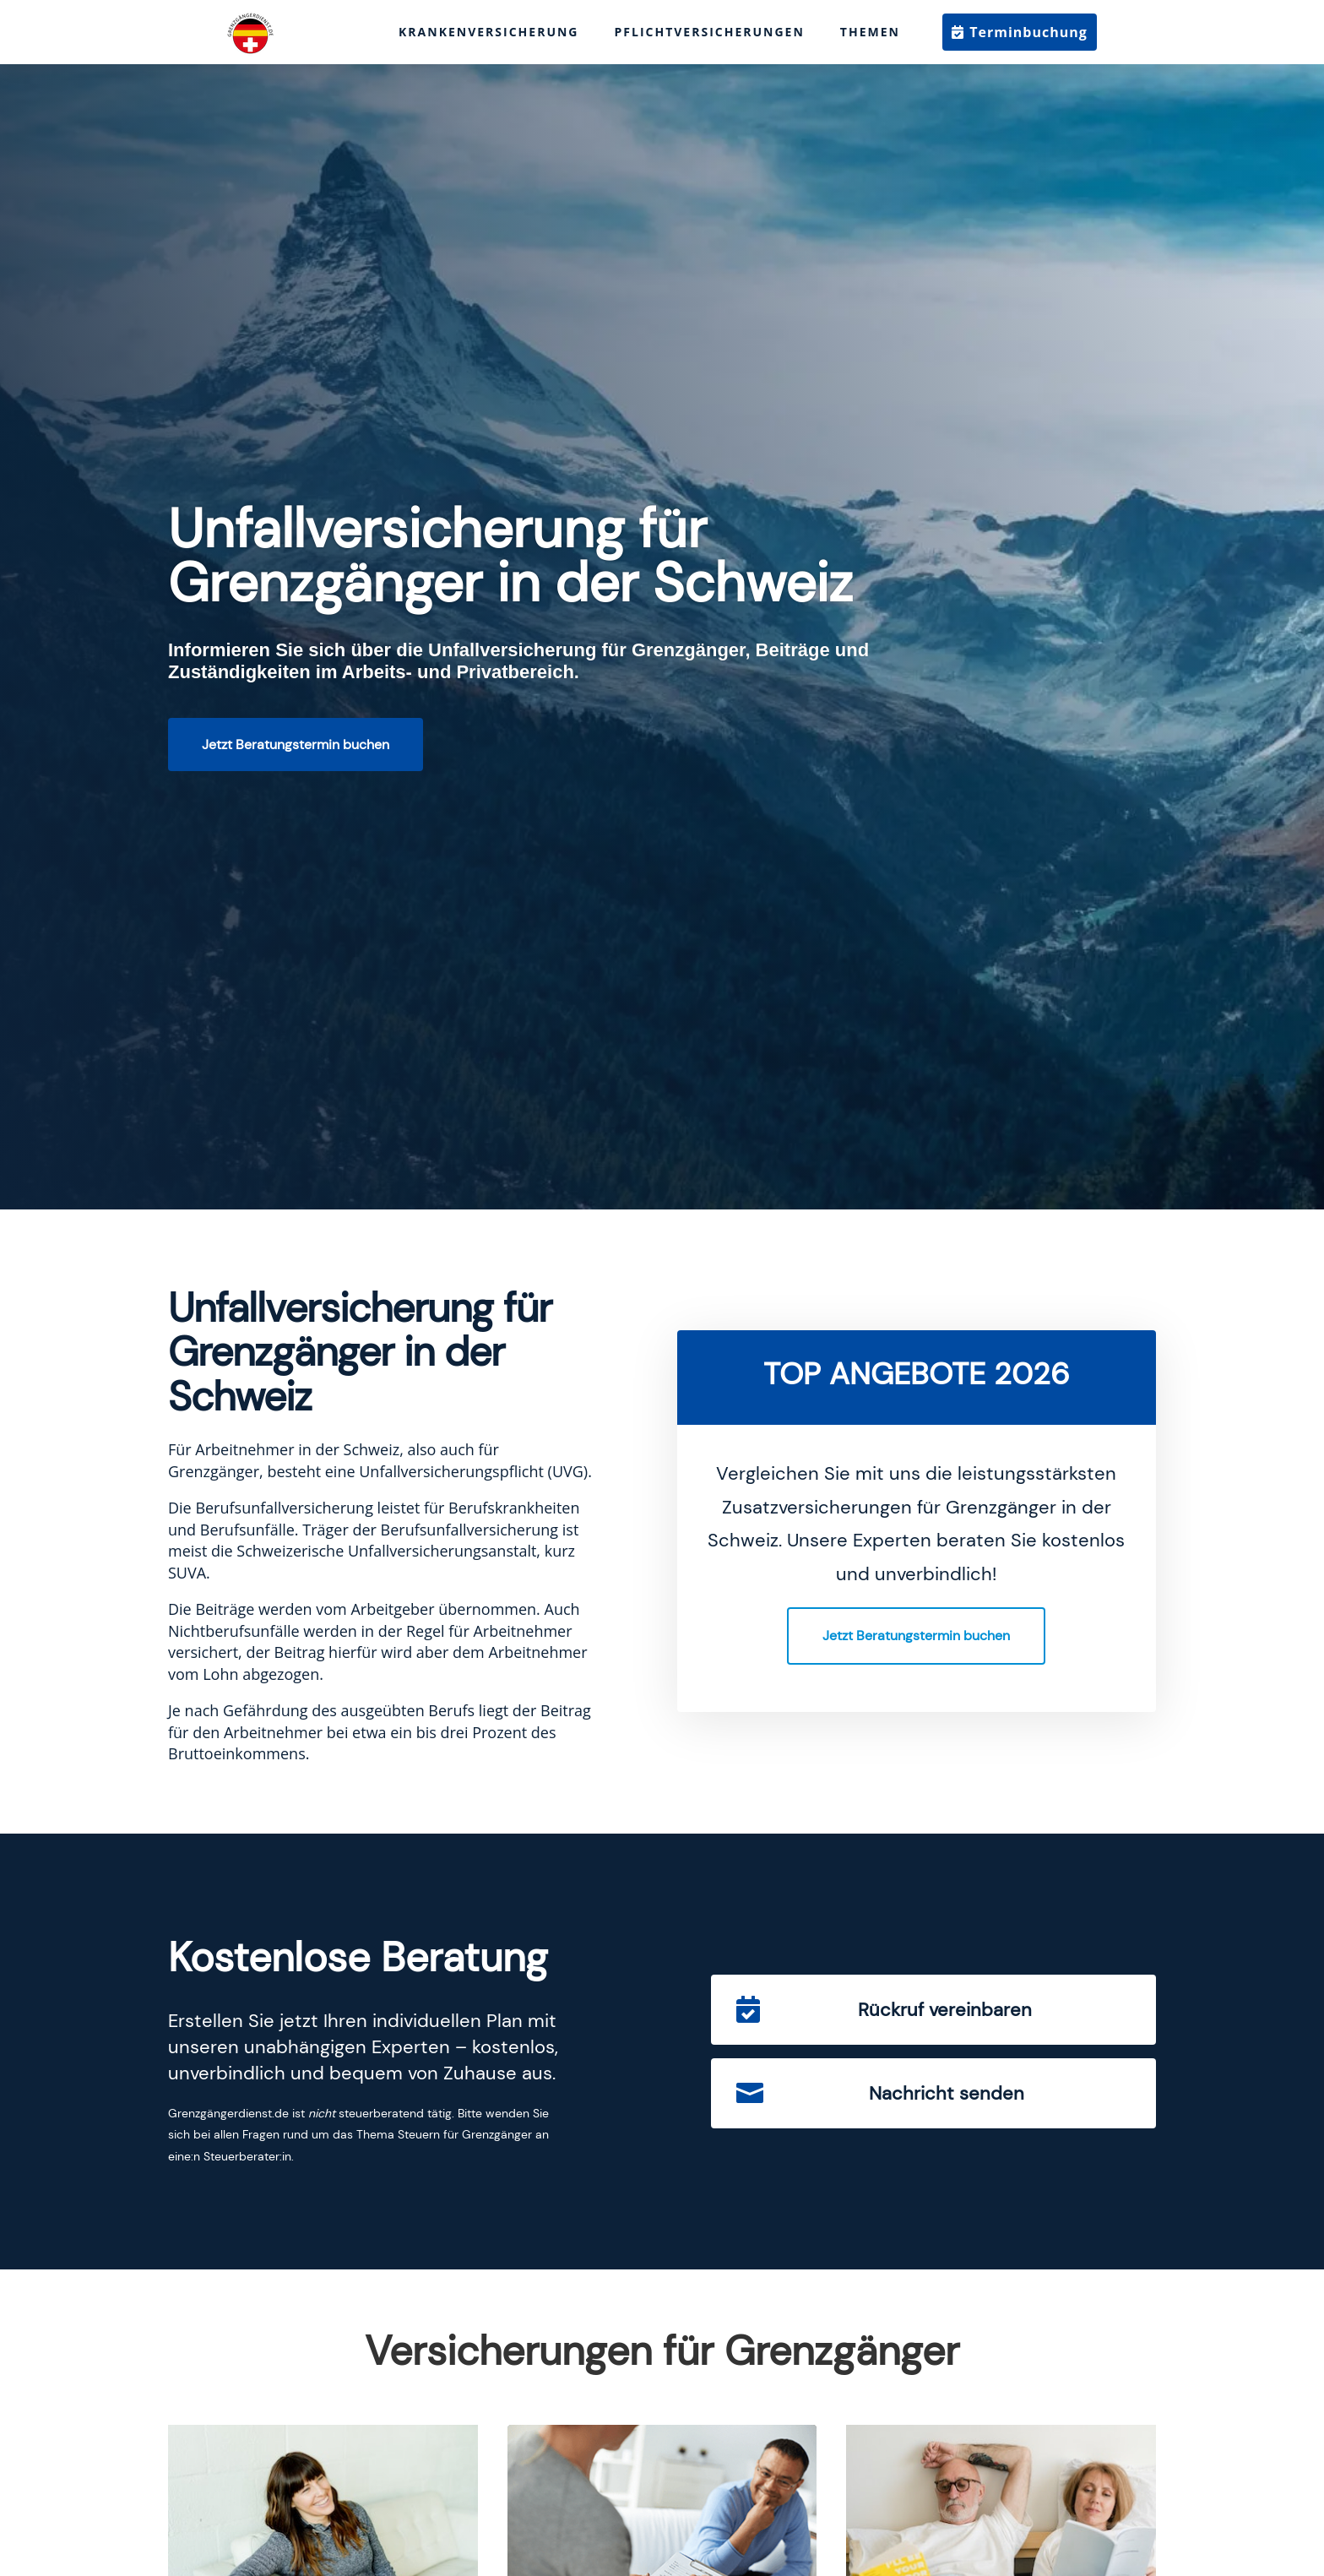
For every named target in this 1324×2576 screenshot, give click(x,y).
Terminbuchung (1028, 32)
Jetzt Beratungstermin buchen (295, 744)
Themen (870, 32)
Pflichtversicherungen (710, 32)
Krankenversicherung (488, 32)
